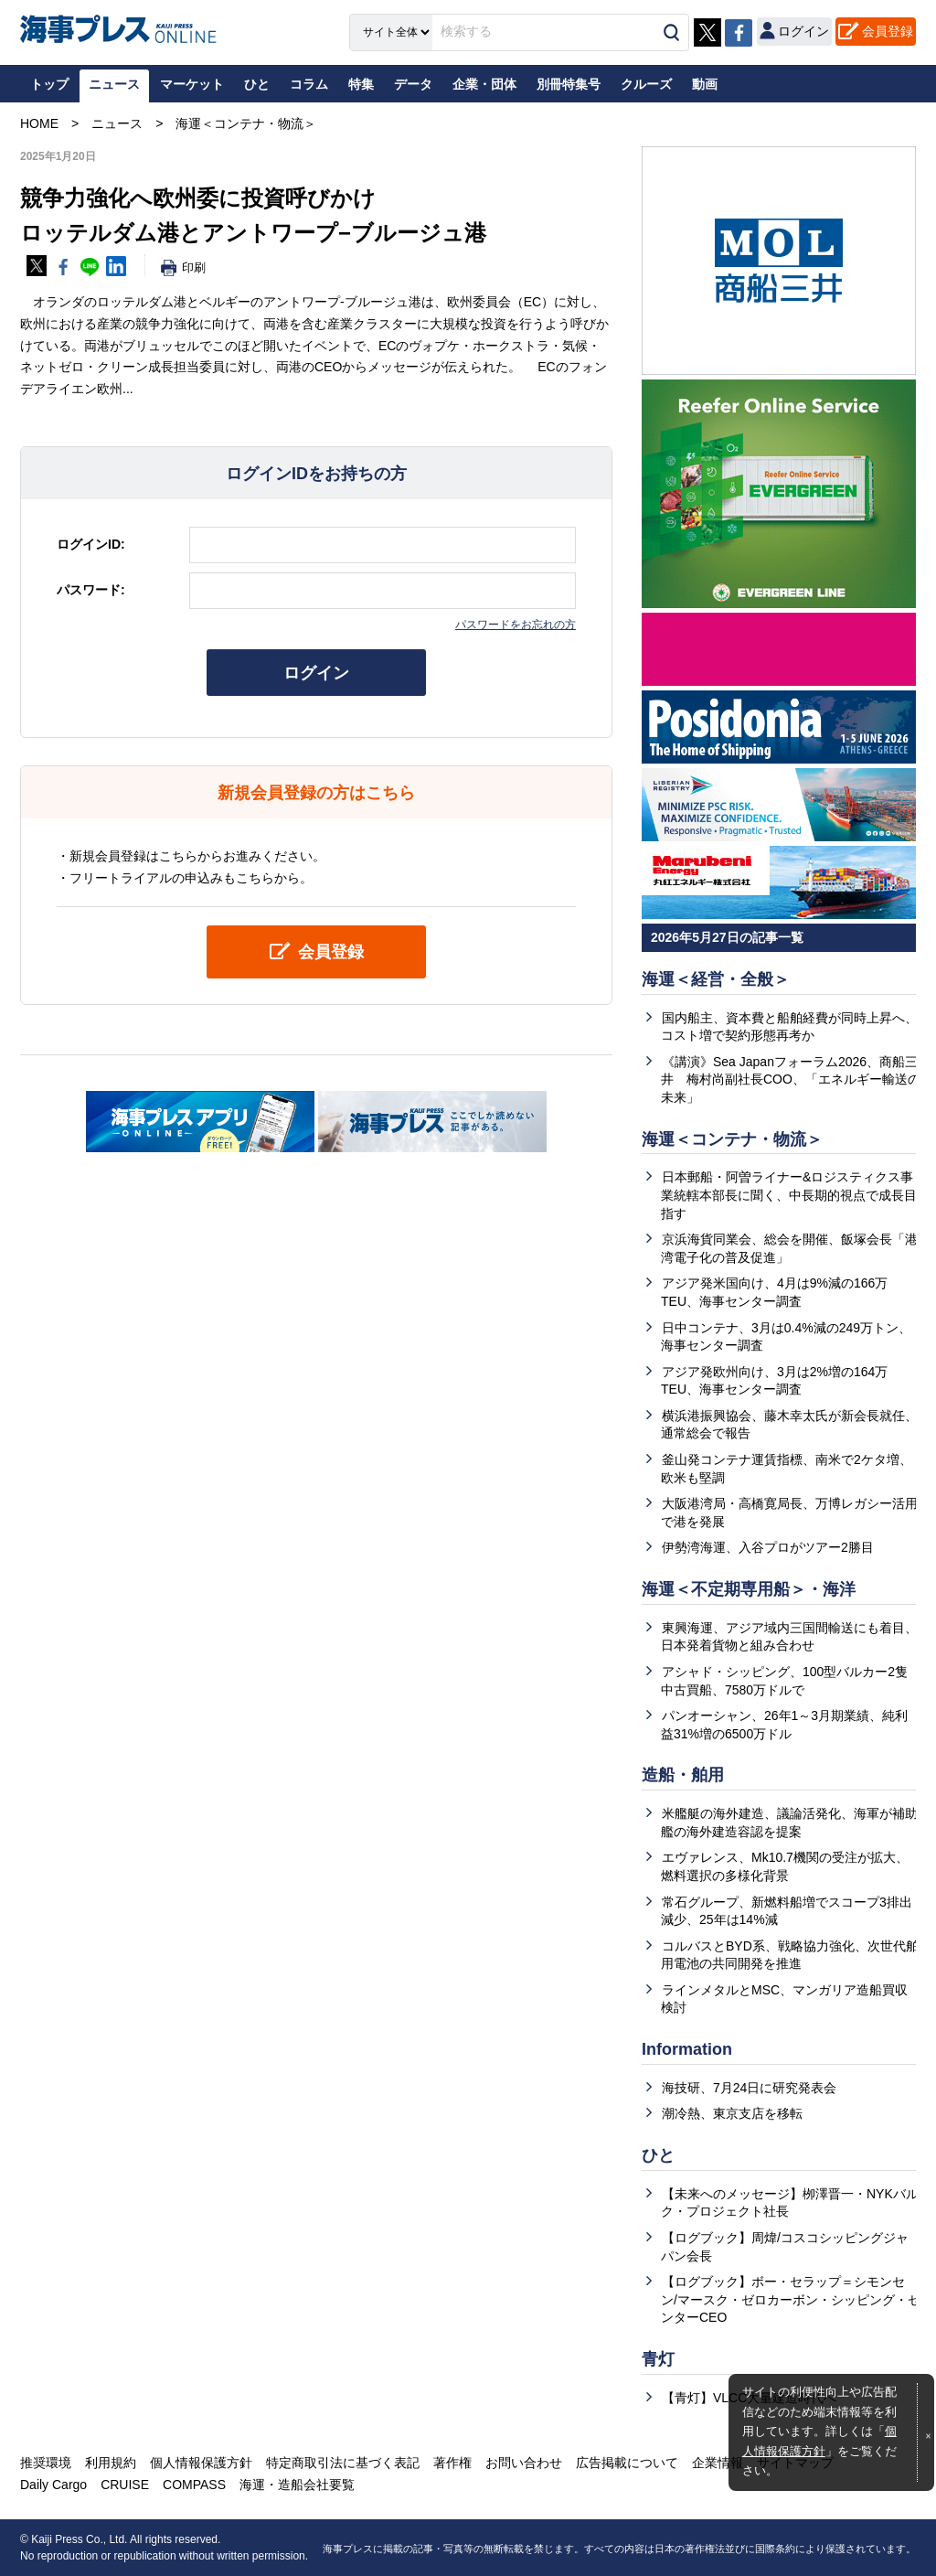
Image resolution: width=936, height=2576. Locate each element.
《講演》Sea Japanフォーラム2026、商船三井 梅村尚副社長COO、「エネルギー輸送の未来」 (790, 1079)
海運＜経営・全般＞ (716, 979)
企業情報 (717, 2462)
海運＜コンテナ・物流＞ (732, 1139)
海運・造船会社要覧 (297, 2484)
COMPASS (194, 2484)
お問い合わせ (523, 2462)
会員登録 (887, 31)
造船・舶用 (683, 1775)
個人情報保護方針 (201, 2462)
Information (687, 2049)
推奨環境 (45, 2462)
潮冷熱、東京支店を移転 (732, 2113)
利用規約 (110, 2462)
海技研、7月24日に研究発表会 (749, 2087)
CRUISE (125, 2484)
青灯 (658, 2359)
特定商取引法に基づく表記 (343, 2462)
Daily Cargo (53, 2484)
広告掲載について (627, 2462)
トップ (49, 84)
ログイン (316, 673)
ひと (658, 2155)
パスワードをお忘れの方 (515, 624)
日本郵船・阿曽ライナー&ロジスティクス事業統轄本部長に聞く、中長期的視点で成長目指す (789, 1195)
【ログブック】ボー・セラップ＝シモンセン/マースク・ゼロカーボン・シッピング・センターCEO (790, 2299)
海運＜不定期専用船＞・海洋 (749, 1589)
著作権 (452, 2462)
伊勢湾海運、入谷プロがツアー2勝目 (768, 1547)
